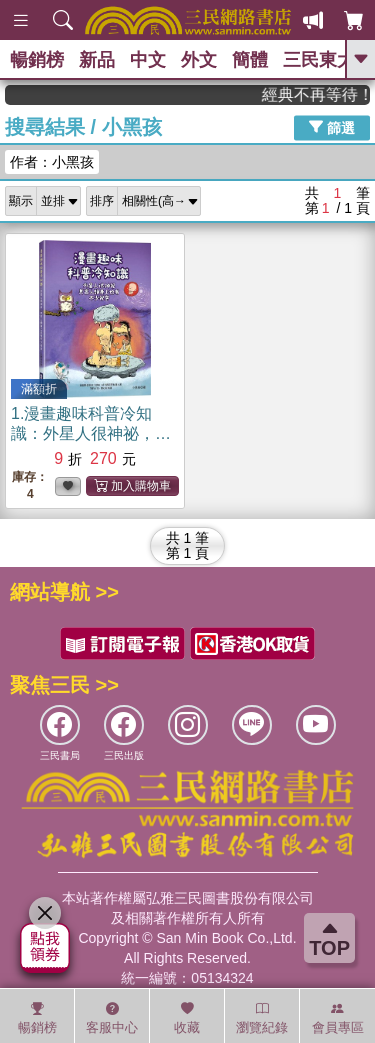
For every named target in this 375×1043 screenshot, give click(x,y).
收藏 (187, 1018)
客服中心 (112, 1018)
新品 (97, 60)
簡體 (250, 60)
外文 (199, 60)
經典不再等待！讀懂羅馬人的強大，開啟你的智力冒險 (321, 94)
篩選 (332, 127)
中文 (148, 60)
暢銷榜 (37, 60)
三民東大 (319, 60)
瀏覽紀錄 (262, 1018)
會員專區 (338, 1018)
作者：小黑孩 (52, 162)
